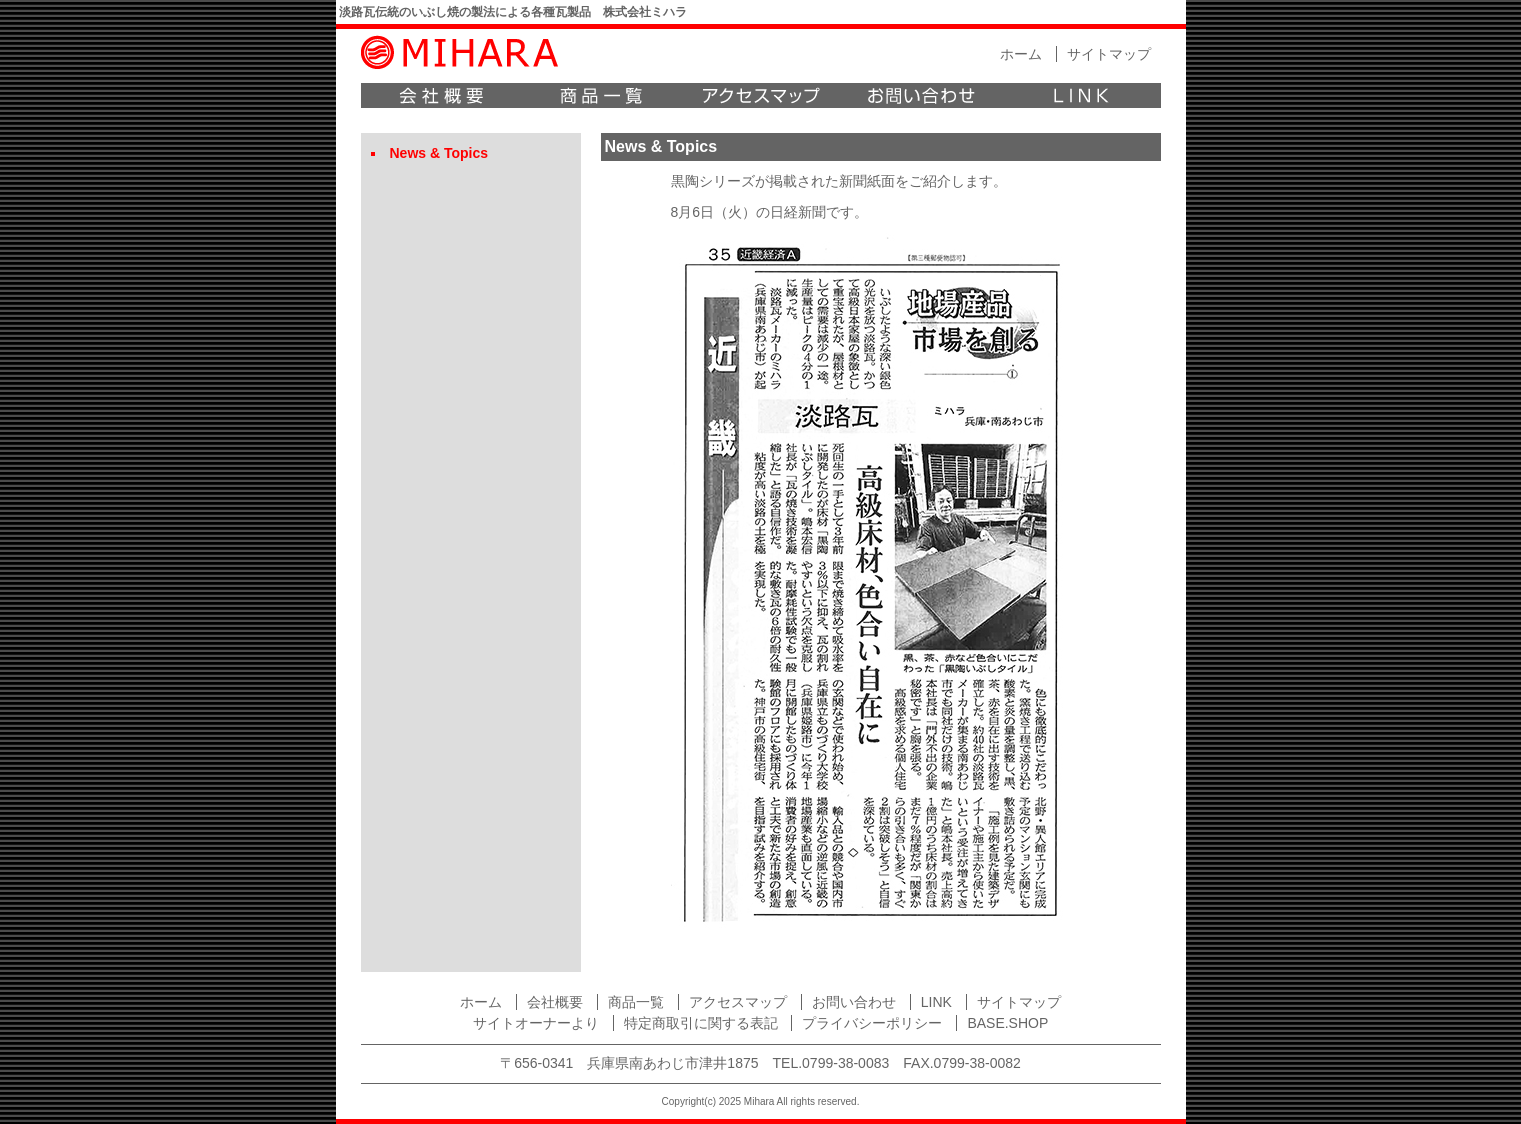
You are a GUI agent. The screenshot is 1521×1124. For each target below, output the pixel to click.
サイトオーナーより (536, 1023)
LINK (1081, 95)
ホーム (1021, 54)
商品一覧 (601, 95)
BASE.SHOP (1007, 1023)
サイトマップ (1109, 54)
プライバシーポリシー (872, 1023)
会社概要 (441, 95)
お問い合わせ (921, 95)
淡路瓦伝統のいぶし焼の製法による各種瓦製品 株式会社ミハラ (513, 12)
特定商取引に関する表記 (701, 1023)
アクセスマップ (761, 95)
